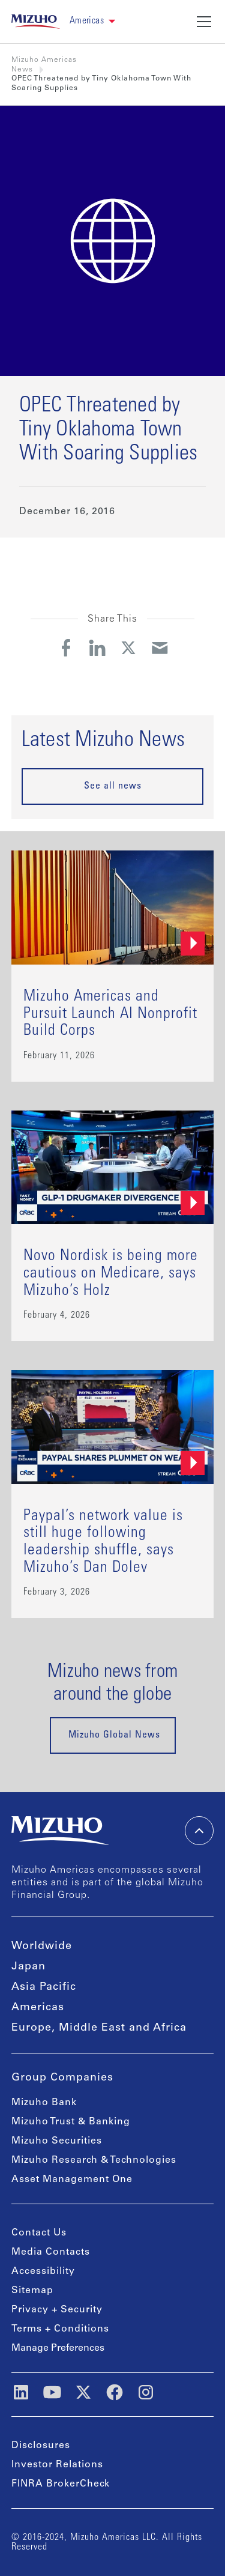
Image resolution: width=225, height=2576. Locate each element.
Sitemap (32, 2291)
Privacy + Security (57, 2310)
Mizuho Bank (44, 2103)
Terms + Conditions (60, 2329)
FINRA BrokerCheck (60, 2484)
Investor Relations (57, 2465)
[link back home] (35, 21)
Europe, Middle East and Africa (99, 2028)
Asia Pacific (43, 1987)
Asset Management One (72, 2179)
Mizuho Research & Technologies (93, 2160)
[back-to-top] (199, 1830)
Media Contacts (50, 2252)
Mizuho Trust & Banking (70, 2122)
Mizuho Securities (56, 2141)
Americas (37, 2007)
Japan (28, 1967)
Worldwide (41, 1946)
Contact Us (39, 2233)
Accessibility (43, 2271)
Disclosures (40, 2445)
